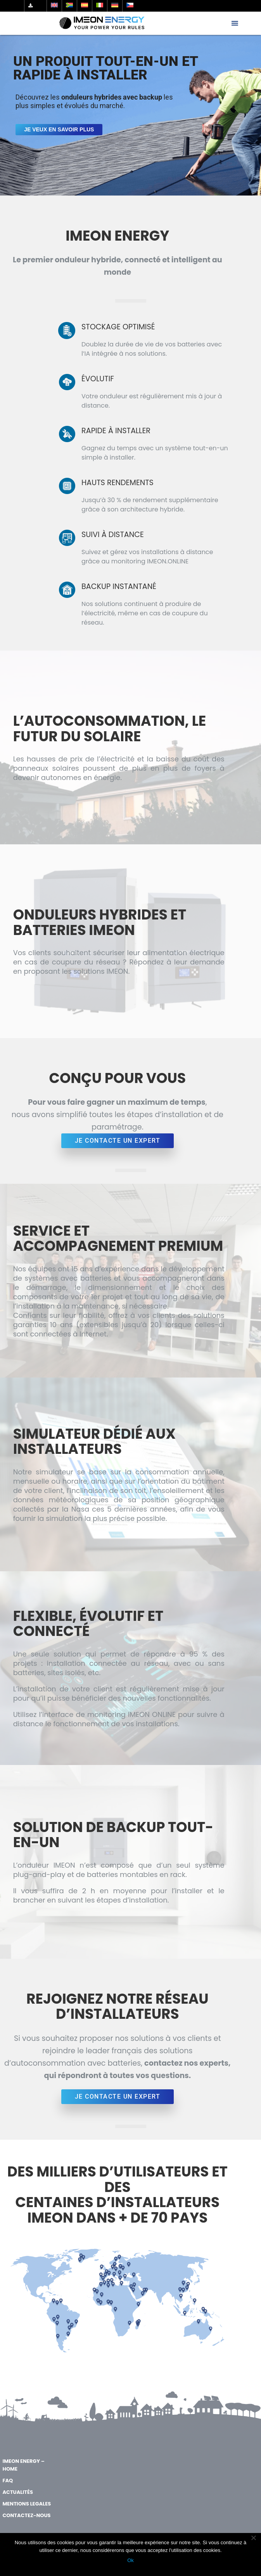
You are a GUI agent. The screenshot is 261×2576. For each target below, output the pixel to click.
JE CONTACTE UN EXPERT (118, 1140)
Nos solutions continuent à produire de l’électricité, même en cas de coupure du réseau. (144, 613)
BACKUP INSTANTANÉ (118, 586)
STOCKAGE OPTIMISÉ (118, 327)
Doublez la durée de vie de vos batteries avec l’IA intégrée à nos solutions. (151, 349)
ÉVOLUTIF (97, 379)
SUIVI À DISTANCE (112, 534)
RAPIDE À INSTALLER (115, 430)
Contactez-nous (26, 2515)
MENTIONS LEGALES (26, 2503)
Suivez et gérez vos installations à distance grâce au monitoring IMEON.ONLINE (147, 557)
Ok (130, 2560)
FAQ (7, 2480)
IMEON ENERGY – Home (23, 2465)
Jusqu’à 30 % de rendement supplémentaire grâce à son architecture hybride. (149, 505)
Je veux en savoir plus (59, 129)
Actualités (17, 2492)
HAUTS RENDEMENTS (117, 482)
